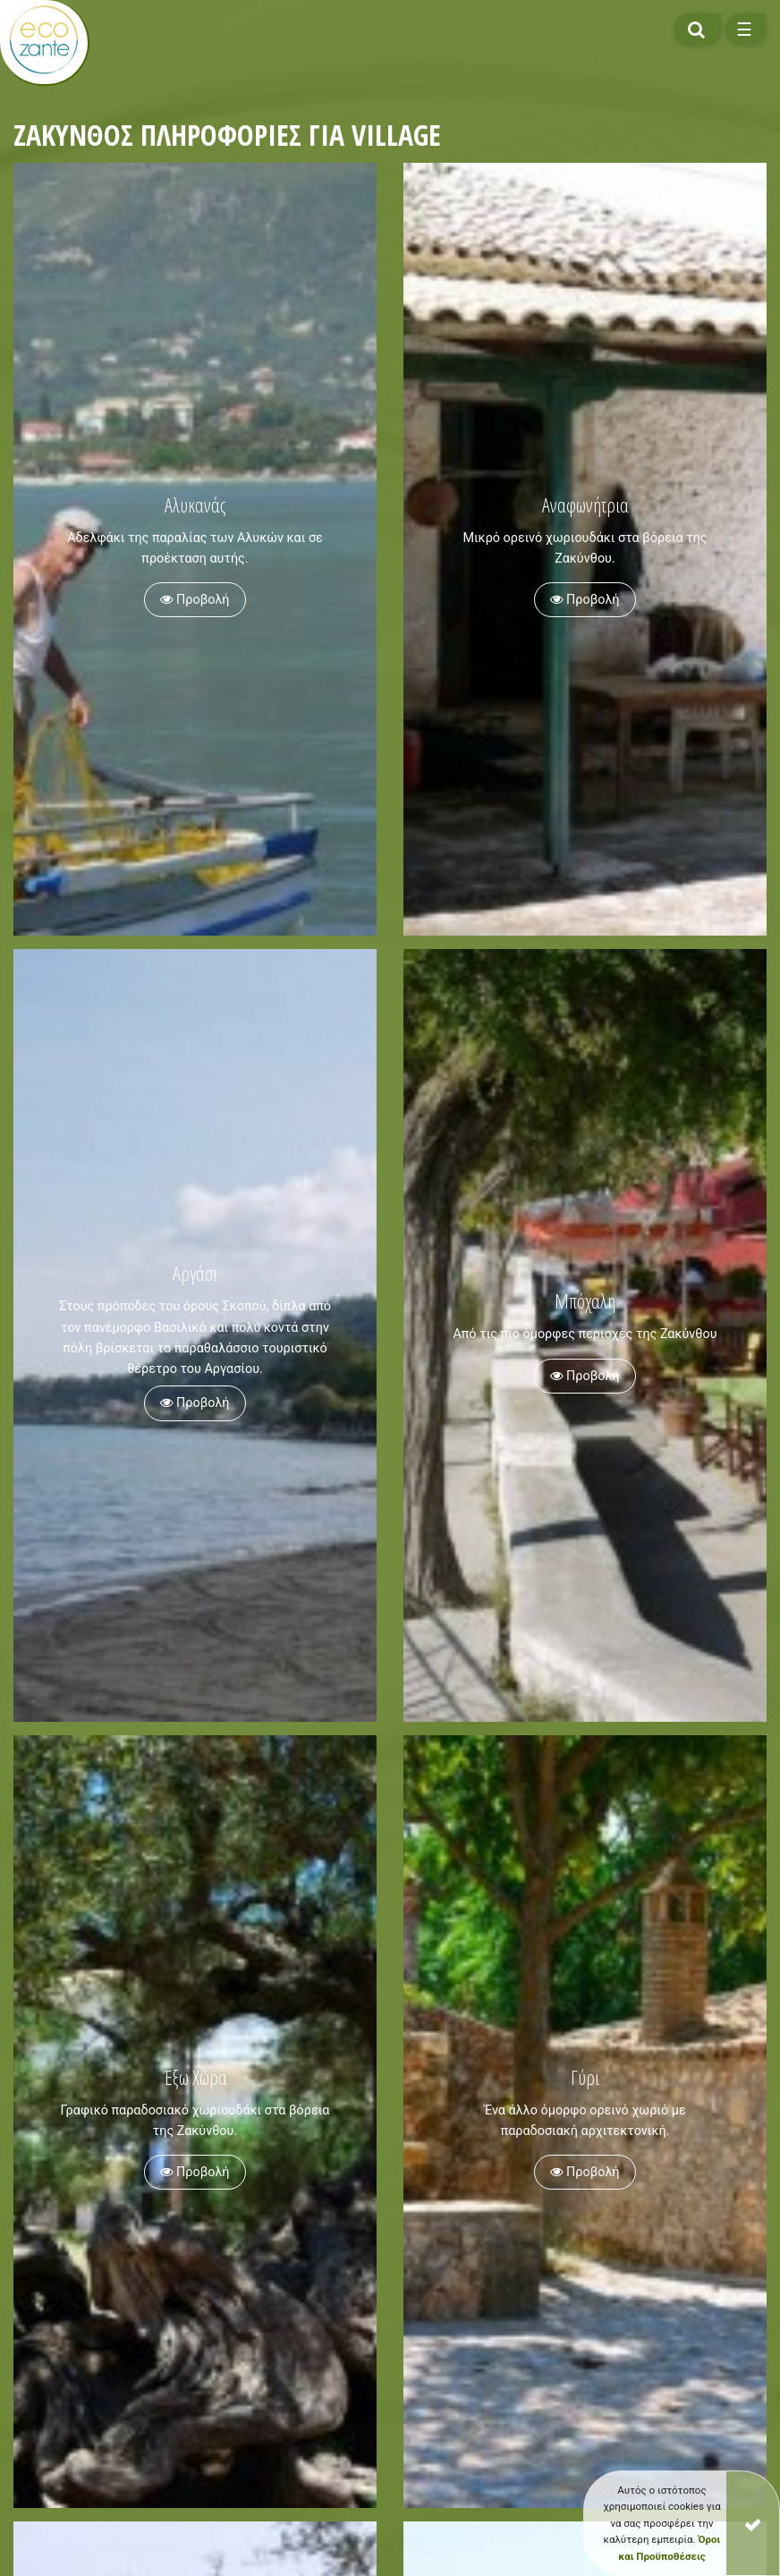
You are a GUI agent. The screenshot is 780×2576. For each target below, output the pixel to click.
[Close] (752, 2523)
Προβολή (194, 599)
